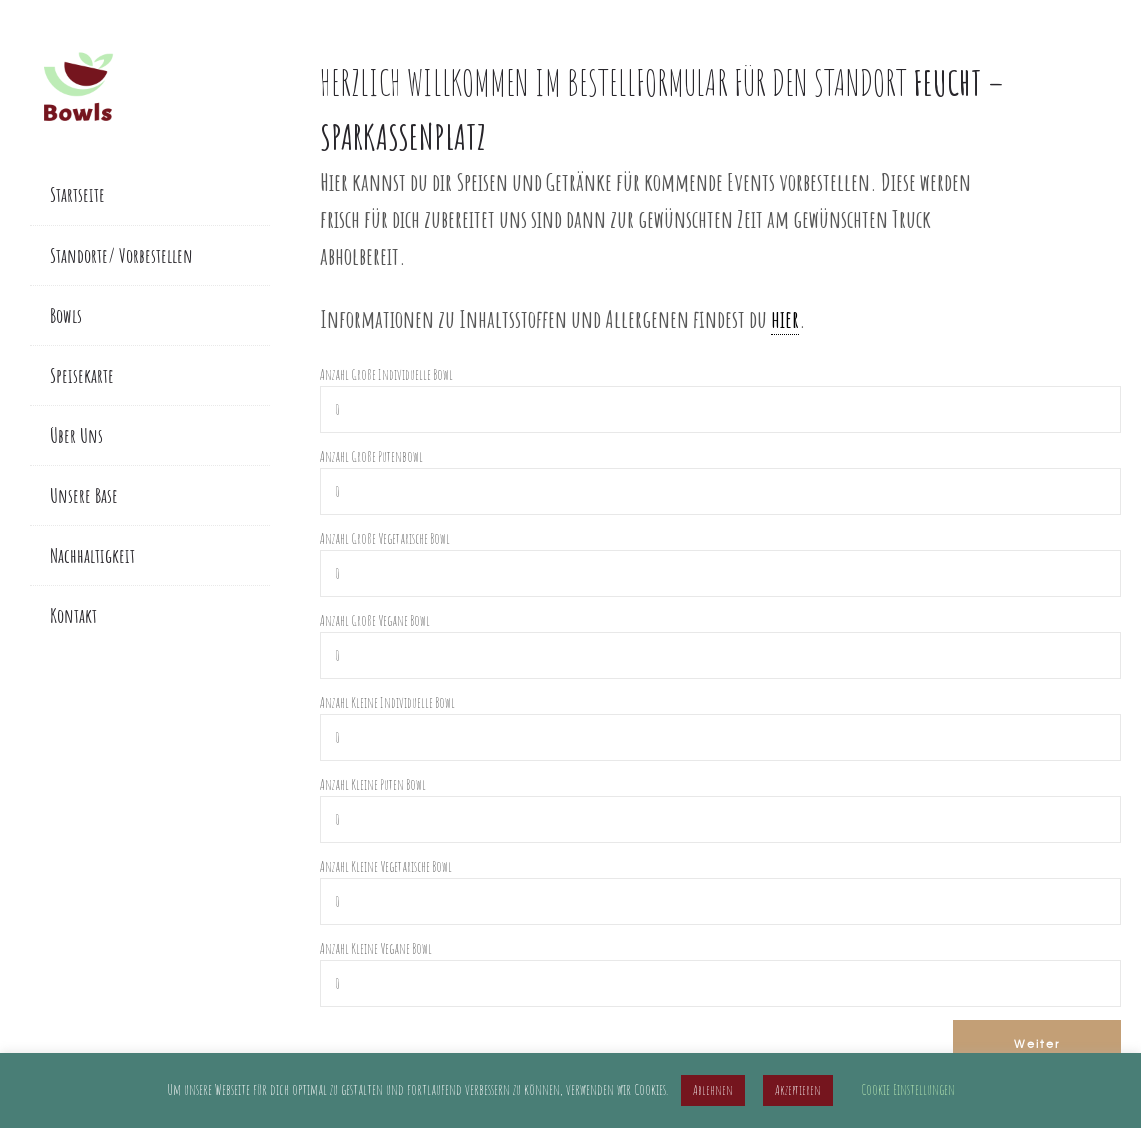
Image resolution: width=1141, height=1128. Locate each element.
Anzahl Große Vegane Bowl (375, 620)
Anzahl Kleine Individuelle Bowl (387, 702)
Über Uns (76, 435)
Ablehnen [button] (713, 1090)
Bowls (66, 315)
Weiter (1035, 1043)
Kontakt (73, 615)
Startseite (77, 194)
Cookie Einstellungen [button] (908, 1089)
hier (785, 318)
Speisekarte (82, 375)
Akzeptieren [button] (798, 1090)
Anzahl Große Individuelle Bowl (386, 374)
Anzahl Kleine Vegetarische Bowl (386, 866)
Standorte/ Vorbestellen (121, 255)
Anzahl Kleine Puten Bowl (373, 784)
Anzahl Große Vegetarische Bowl (385, 538)
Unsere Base (84, 495)
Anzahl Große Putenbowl (371, 456)
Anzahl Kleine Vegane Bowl (376, 948)
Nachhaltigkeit (92, 555)
